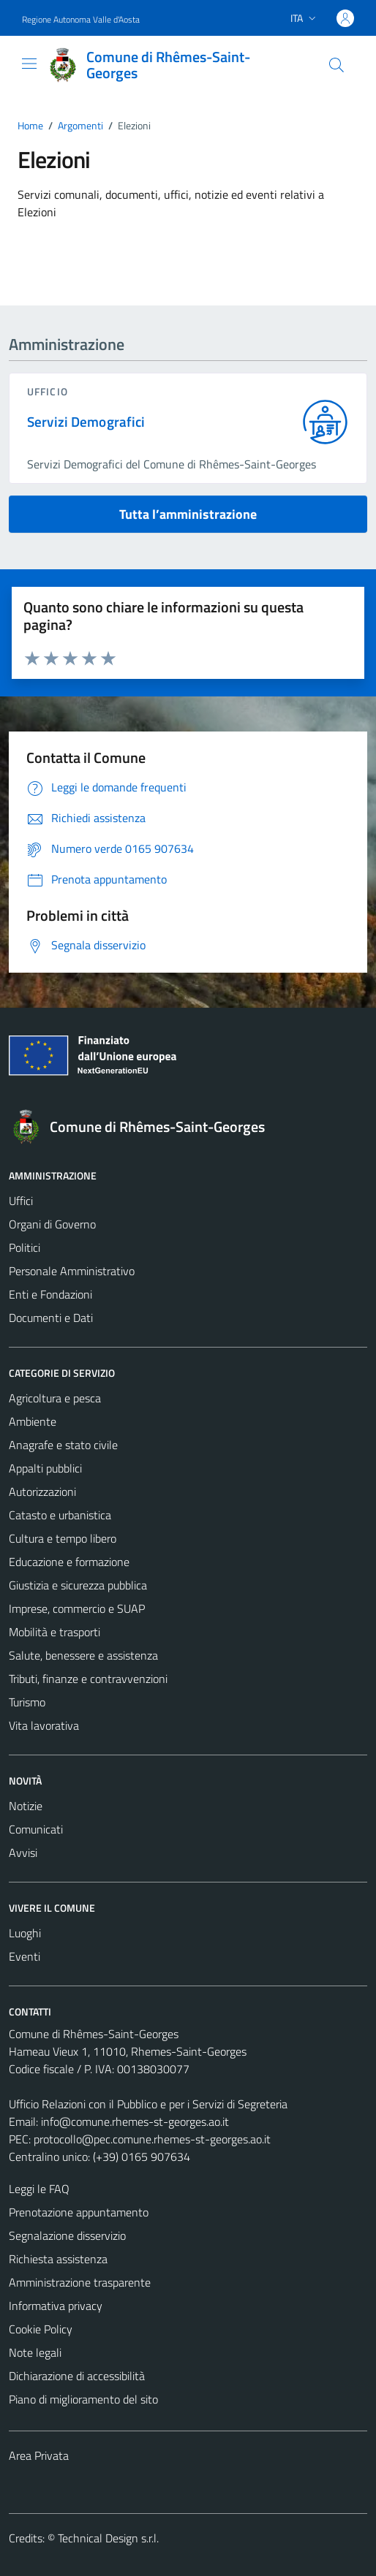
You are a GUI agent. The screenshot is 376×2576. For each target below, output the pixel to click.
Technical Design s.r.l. (108, 2538)
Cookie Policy (40, 2329)
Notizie (25, 1806)
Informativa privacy (55, 2305)
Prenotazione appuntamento (78, 2212)
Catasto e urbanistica (60, 1515)
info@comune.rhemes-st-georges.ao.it (135, 2121)
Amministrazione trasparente (80, 2282)
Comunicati (36, 1829)
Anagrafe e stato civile (63, 1445)
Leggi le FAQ (39, 2188)
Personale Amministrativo (72, 1271)
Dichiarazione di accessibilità (77, 2376)
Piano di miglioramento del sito (83, 2399)
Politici (24, 1247)
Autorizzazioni (42, 1491)
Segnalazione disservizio (67, 2235)
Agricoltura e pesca (55, 1398)
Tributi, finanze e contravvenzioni (88, 1678)
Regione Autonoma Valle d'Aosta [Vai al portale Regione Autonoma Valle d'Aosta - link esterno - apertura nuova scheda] (81, 19)
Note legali (35, 2352)
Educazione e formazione (69, 1561)
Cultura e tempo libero (62, 1538)
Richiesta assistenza (58, 2259)
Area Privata (39, 2455)
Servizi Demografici (86, 421)
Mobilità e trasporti (54, 1632)
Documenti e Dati (51, 1317)
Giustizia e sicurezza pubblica (78, 1585)
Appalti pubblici (45, 1468)
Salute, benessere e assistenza (83, 1655)
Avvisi (23, 1852)
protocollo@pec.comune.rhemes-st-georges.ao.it (152, 2139)
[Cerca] (336, 65)
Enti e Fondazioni (50, 1294)
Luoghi (25, 1933)
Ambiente (32, 1421)
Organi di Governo (52, 1224)
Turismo (27, 1702)
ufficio (47, 391)
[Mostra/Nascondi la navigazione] (29, 63)
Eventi (24, 1956)
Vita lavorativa (44, 1725)
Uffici (21, 1200)
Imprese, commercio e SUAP (77, 1608)
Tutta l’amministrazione (188, 514)
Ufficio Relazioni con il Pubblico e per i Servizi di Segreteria (148, 2104)
